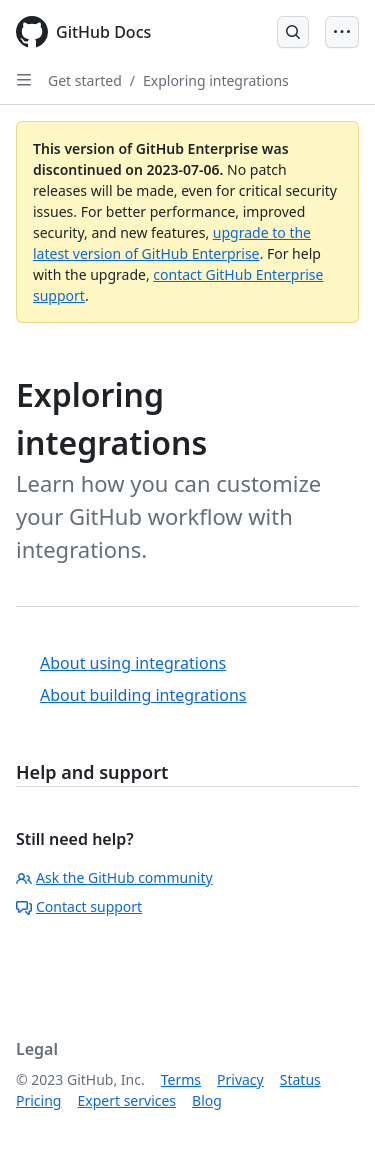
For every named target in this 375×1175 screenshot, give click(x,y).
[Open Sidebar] (24, 80)
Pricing (38, 1100)
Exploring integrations (216, 80)
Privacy (240, 1079)
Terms (181, 1079)
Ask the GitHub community (114, 877)
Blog (207, 1100)
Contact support (79, 906)
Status (300, 1079)
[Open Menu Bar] (342, 32)
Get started (85, 80)
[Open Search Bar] (293, 32)
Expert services (126, 1100)
